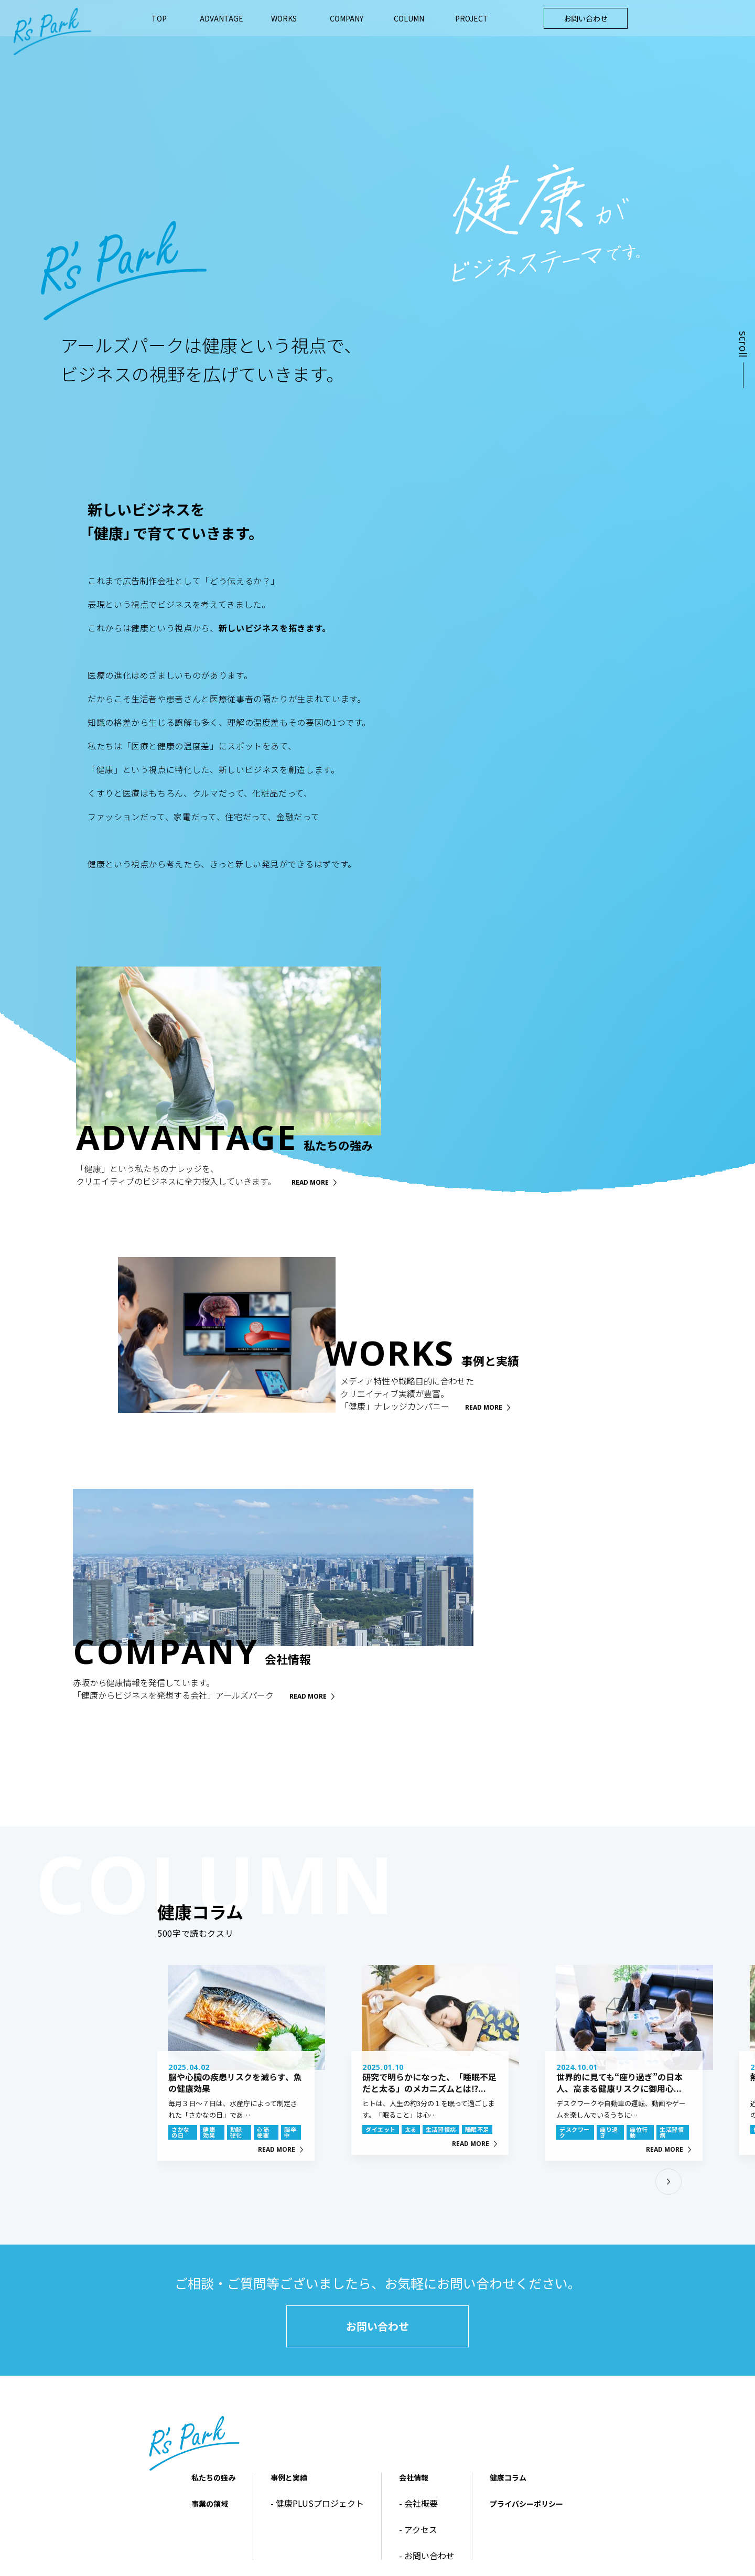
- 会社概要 (418, 2503)
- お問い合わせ (427, 2555)
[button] (668, 2182)
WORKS (284, 18)
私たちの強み (213, 2477)
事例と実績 (289, 2477)
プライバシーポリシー (526, 2503)
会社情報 (413, 2477)
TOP (159, 18)
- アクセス (418, 2529)
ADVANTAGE (221, 18)
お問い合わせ (586, 18)
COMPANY (346, 18)
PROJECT (471, 18)
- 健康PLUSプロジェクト (317, 2503)
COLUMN (409, 18)
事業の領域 (209, 2503)
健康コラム (508, 2477)
